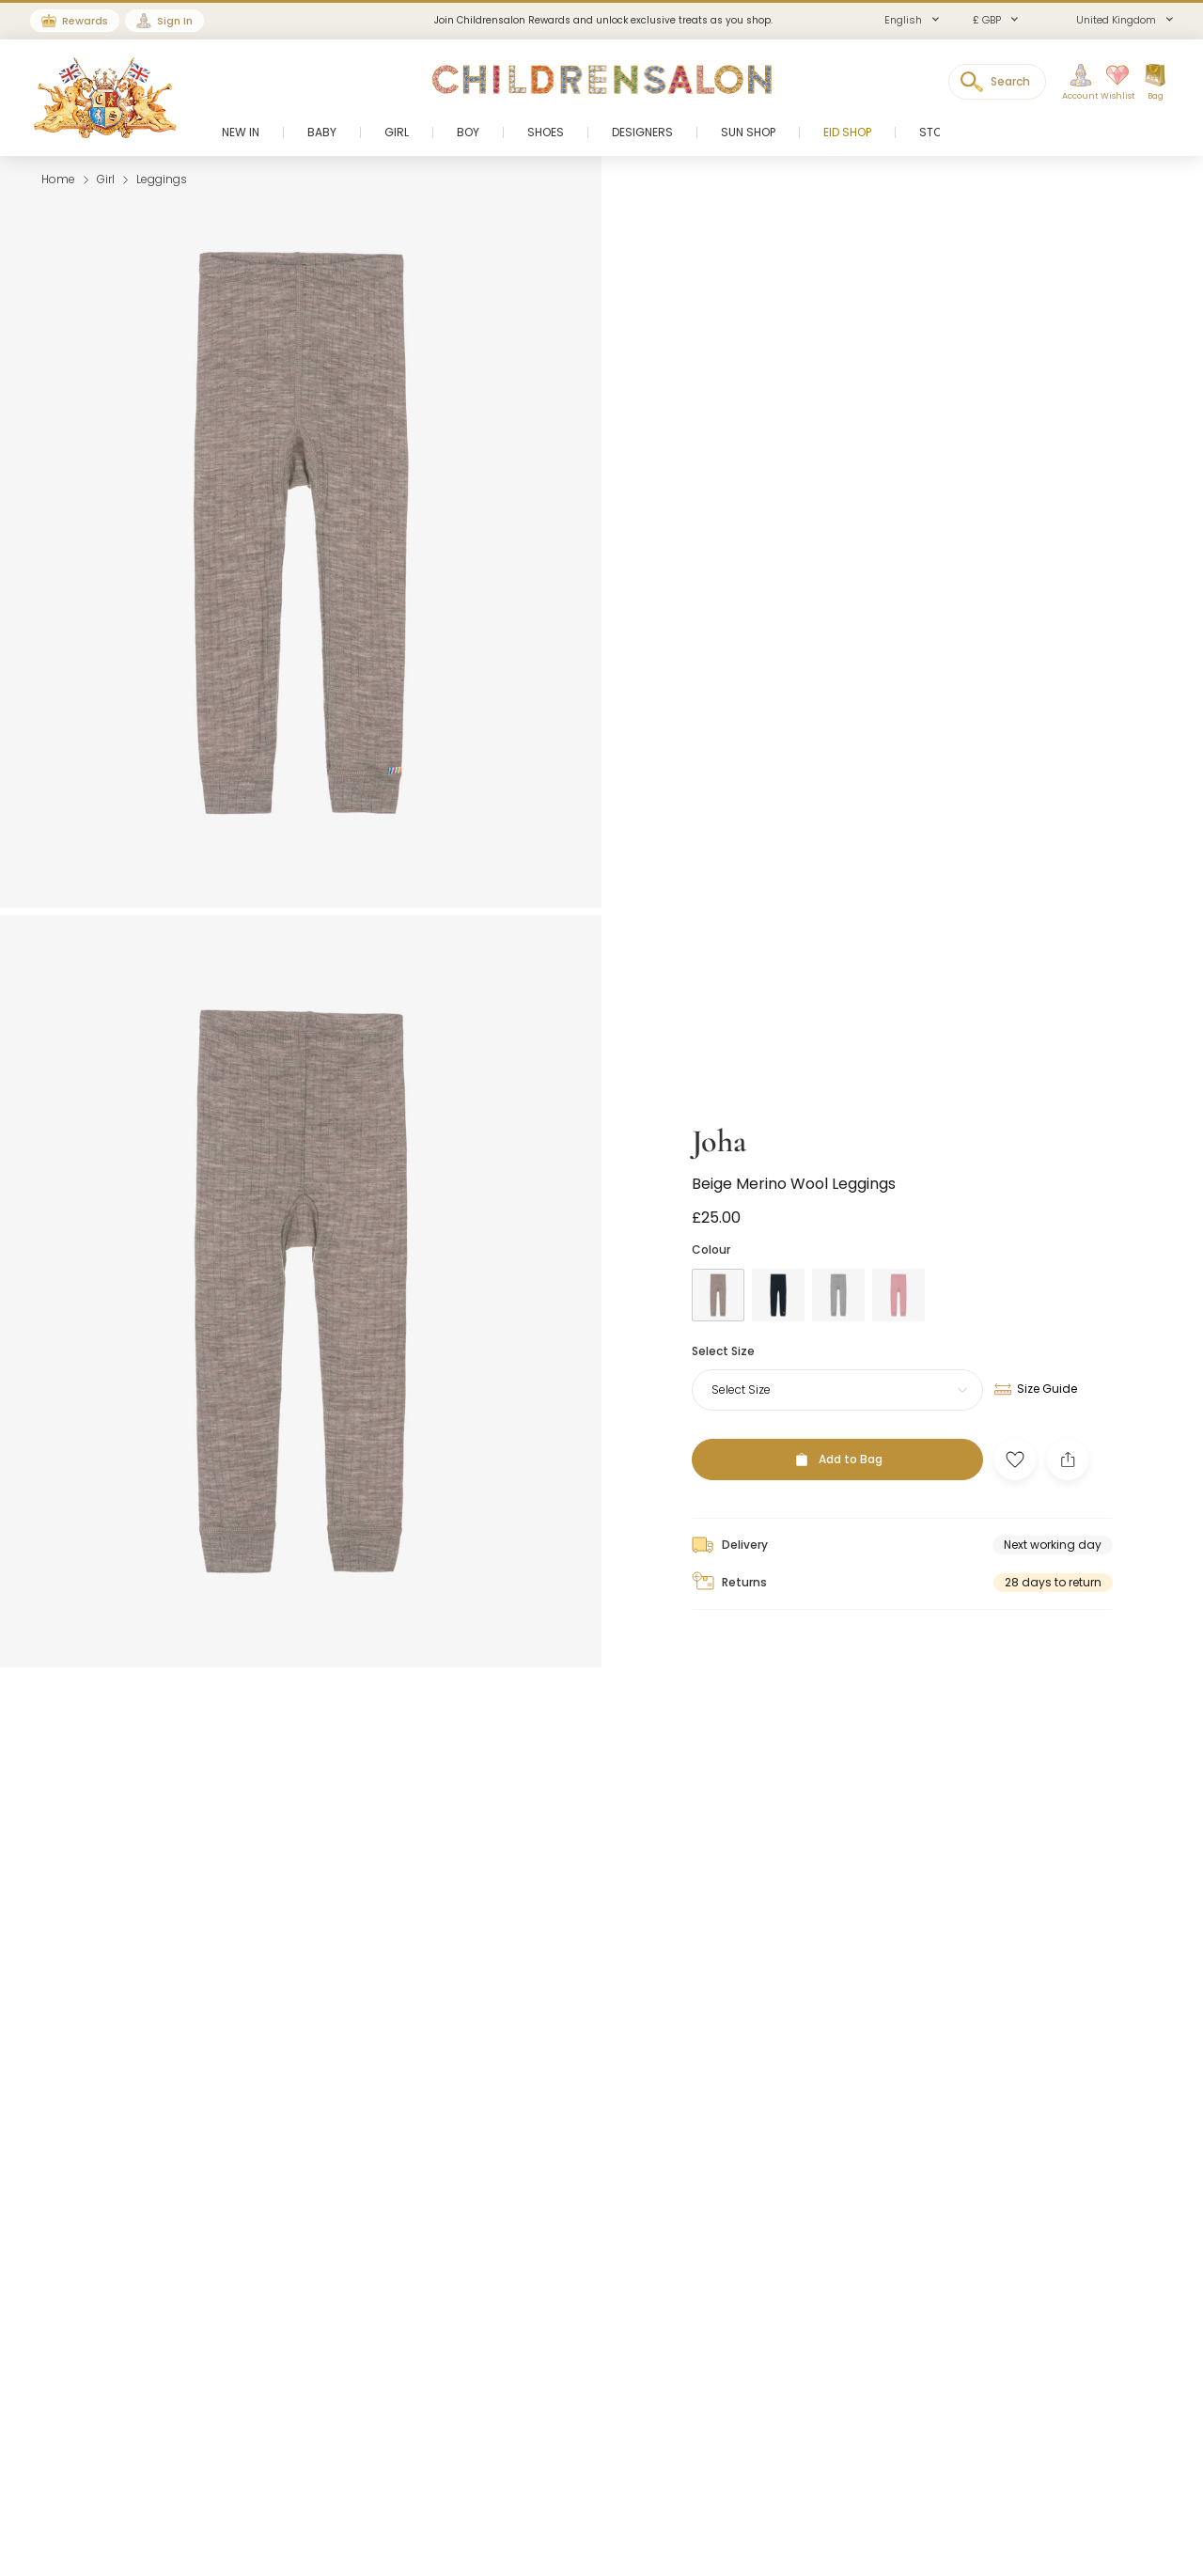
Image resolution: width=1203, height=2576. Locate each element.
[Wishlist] (1112, 82)
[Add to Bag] (837, 1435)
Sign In (175, 20)
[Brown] (718, 1269)
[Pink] (898, 1269)
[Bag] (1155, 82)
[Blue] (778, 1269)
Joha (719, 1117)
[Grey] (838, 1269)
